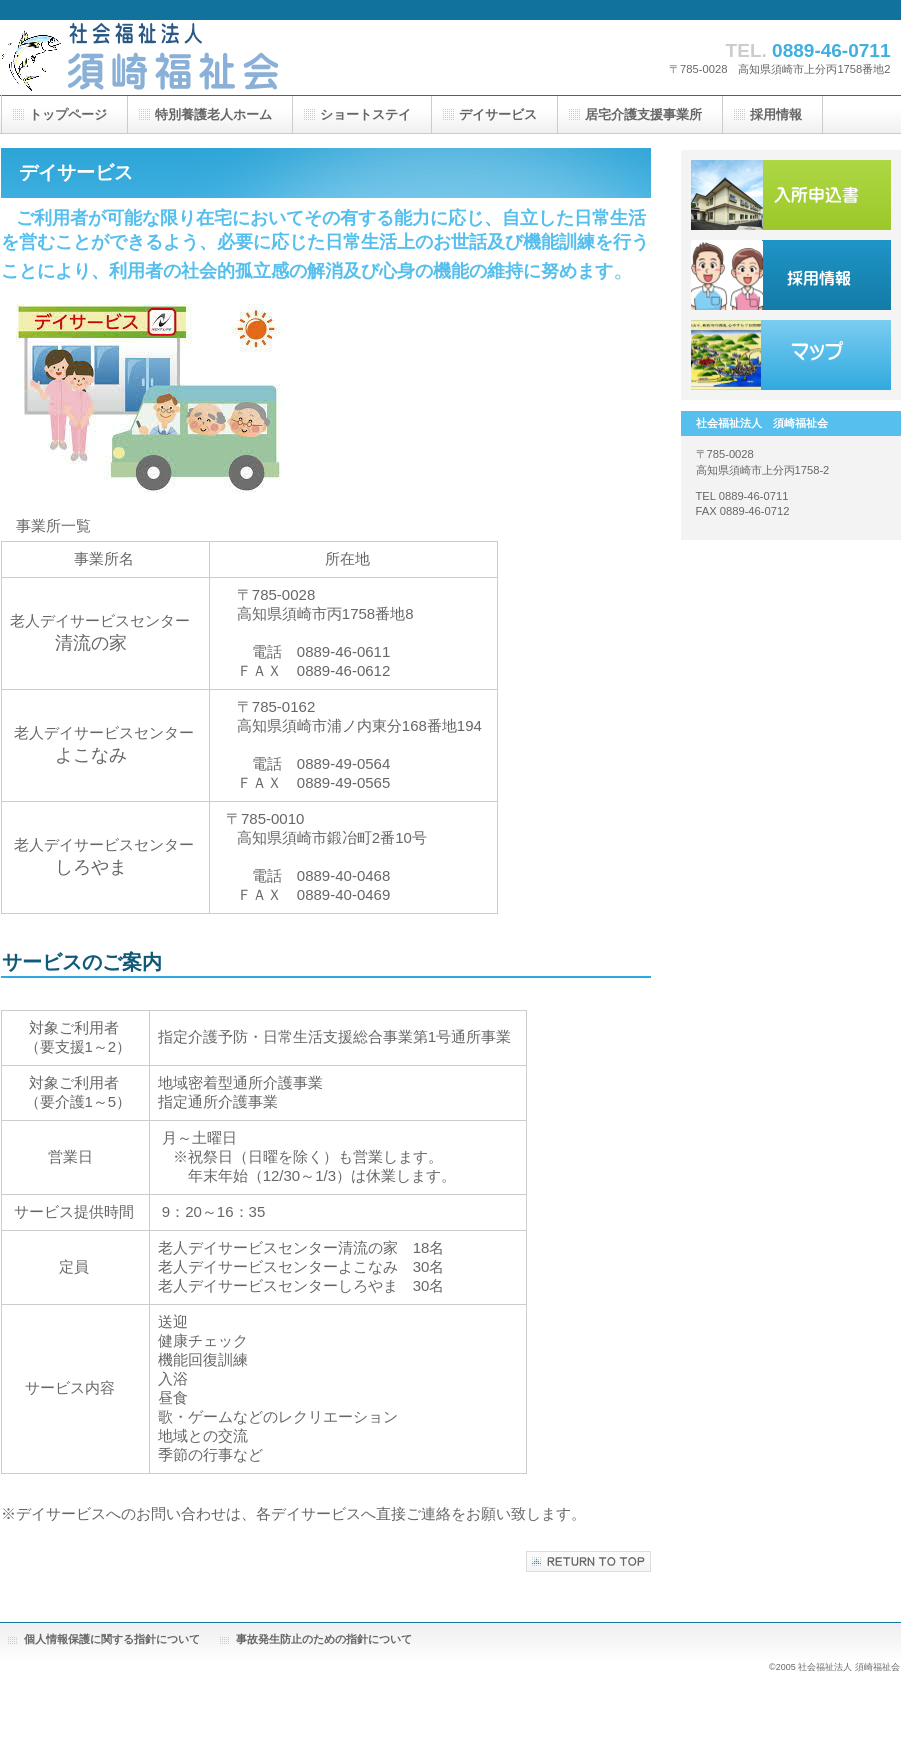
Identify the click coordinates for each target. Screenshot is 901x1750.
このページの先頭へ (588, 1561)
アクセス (791, 355)
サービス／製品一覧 (791, 195)
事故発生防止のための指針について (324, 1639)
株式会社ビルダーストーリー (201, 57)
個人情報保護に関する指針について (112, 1639)
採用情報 (791, 275)
